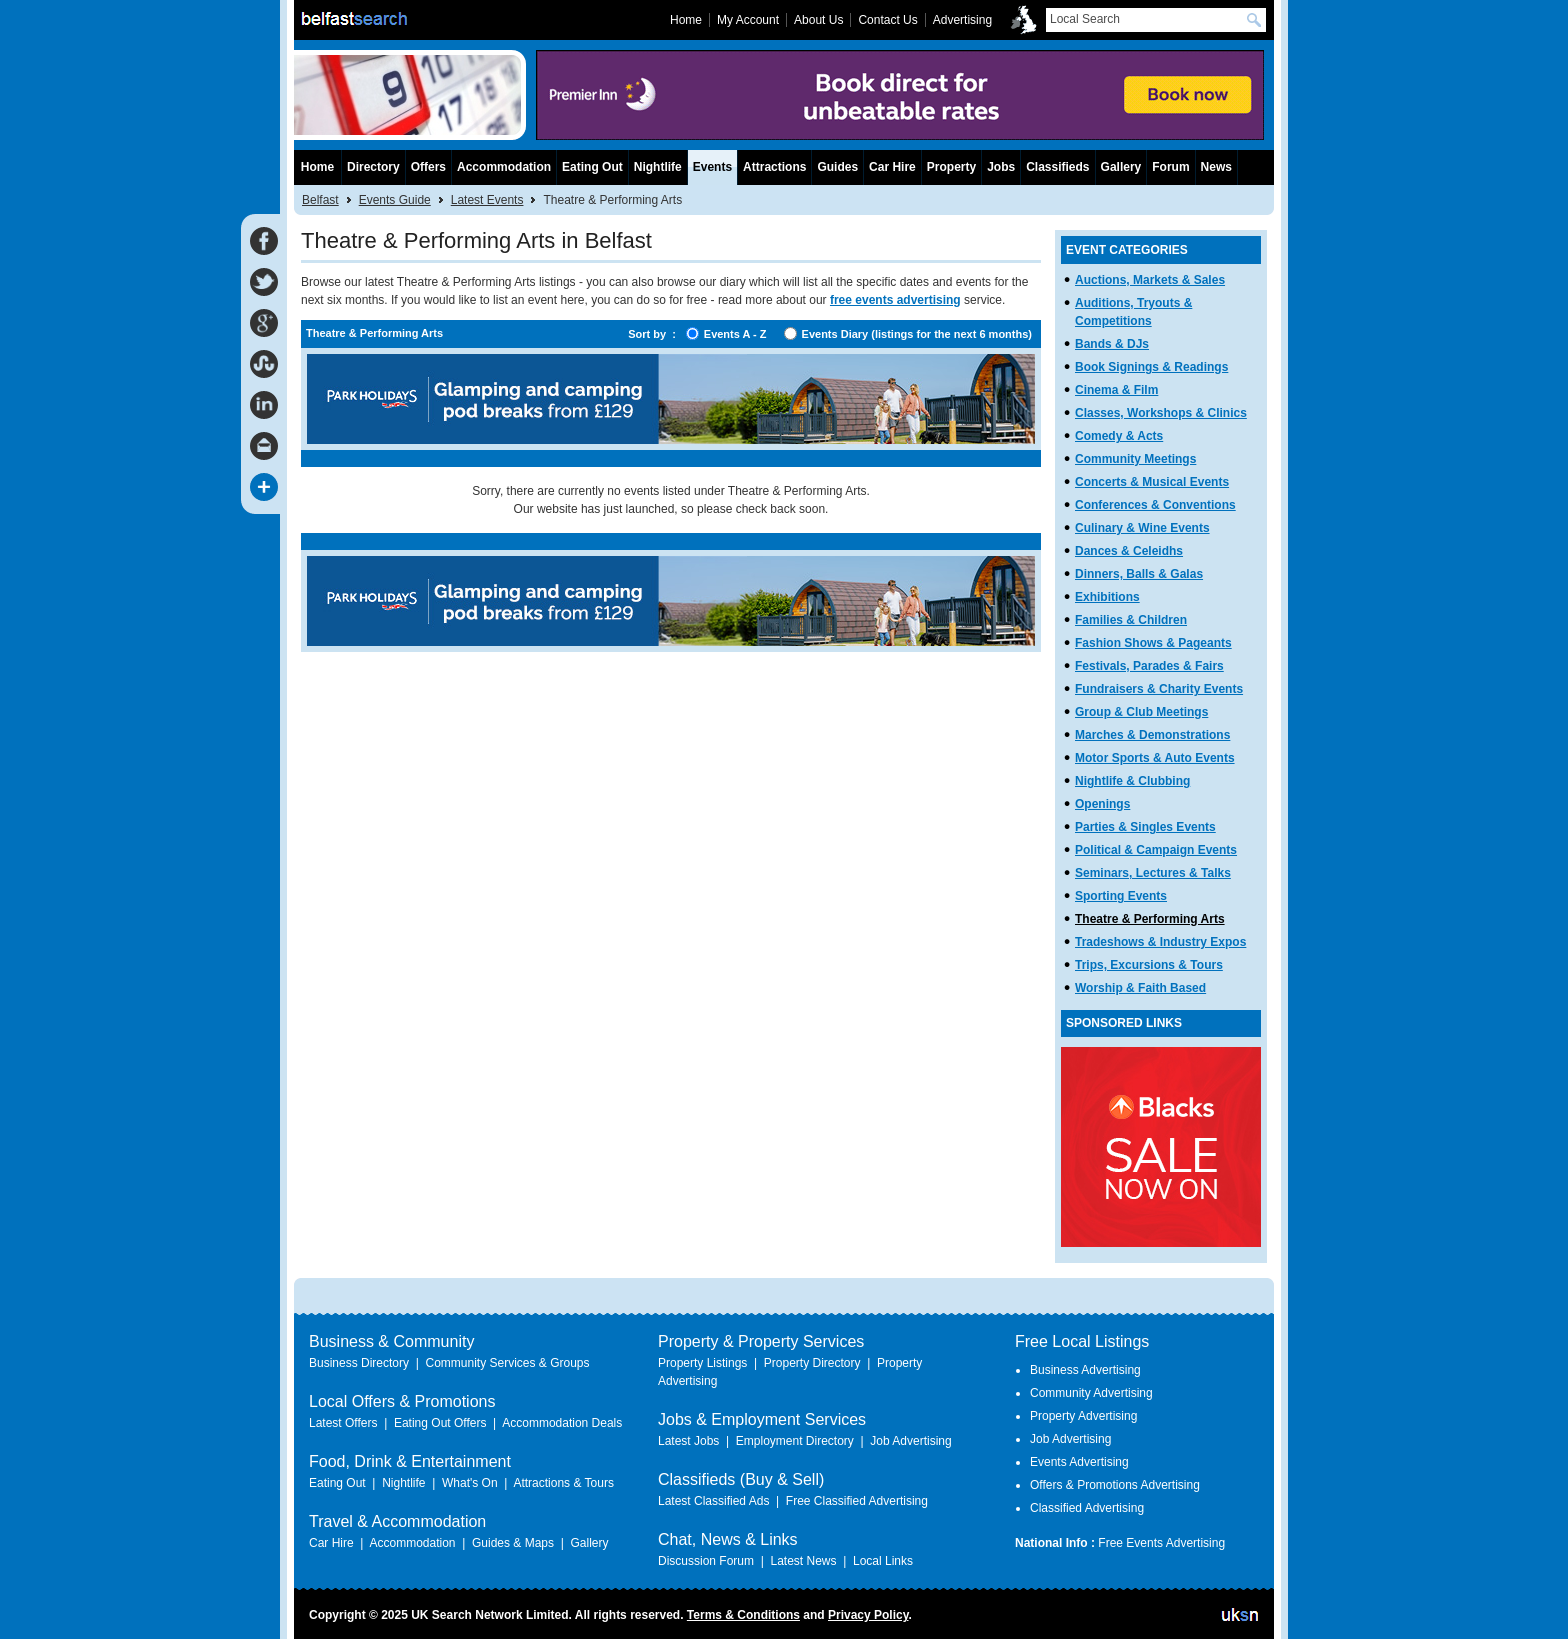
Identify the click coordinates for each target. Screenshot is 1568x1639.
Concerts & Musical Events (1152, 482)
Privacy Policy (868, 1615)
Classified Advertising (1087, 1508)
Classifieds (1057, 167)
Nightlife (658, 167)
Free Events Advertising (1161, 1543)
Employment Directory (795, 1441)
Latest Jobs (688, 1441)
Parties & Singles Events (1145, 827)
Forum (1170, 167)
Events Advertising (1079, 1462)
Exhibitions (1107, 597)
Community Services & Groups (507, 1363)
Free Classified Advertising (857, 1501)
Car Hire (892, 167)
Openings (1102, 804)
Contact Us (887, 20)
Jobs (1001, 167)
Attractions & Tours (563, 1483)
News (1216, 167)
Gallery (1121, 167)
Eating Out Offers (440, 1423)
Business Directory (359, 1363)
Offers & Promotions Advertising (1115, 1485)
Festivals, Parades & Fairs (1149, 666)
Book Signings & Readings (1151, 367)
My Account (748, 20)
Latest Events (487, 200)
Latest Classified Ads (713, 1501)
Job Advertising (910, 1441)
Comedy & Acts (1119, 436)
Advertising (962, 20)
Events (712, 167)
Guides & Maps (513, 1543)
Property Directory (812, 1363)
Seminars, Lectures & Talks (1153, 873)
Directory (373, 167)
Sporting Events (1121, 896)
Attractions (774, 167)
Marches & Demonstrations (1152, 735)
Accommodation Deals (562, 1423)
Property (951, 167)
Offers (428, 167)
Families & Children (1131, 620)
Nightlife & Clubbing (1132, 781)
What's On (470, 1483)
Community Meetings (1135, 459)
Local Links (883, 1561)
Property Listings (702, 1363)
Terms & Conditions (743, 1615)
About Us (818, 20)
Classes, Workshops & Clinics (1161, 413)
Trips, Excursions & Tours (1149, 965)
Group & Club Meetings (1141, 712)
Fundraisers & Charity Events (1159, 689)
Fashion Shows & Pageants (1153, 643)
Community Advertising (1091, 1393)
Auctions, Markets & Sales (1150, 280)
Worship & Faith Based (1140, 988)
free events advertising (895, 300)
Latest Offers (343, 1423)
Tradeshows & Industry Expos (1160, 942)
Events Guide (395, 200)
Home (317, 167)
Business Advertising (1085, 1370)
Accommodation (504, 167)
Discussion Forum (706, 1561)
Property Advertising (1083, 1416)
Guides (837, 167)
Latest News (803, 1561)
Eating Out (592, 167)
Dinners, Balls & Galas (1139, 574)
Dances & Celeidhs (1129, 551)
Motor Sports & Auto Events (1155, 758)
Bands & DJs (1112, 344)
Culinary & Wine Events (1142, 528)
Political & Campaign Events (1156, 850)
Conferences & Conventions (1155, 505)
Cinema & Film (1116, 390)
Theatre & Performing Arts (1150, 919)
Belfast (320, 200)
